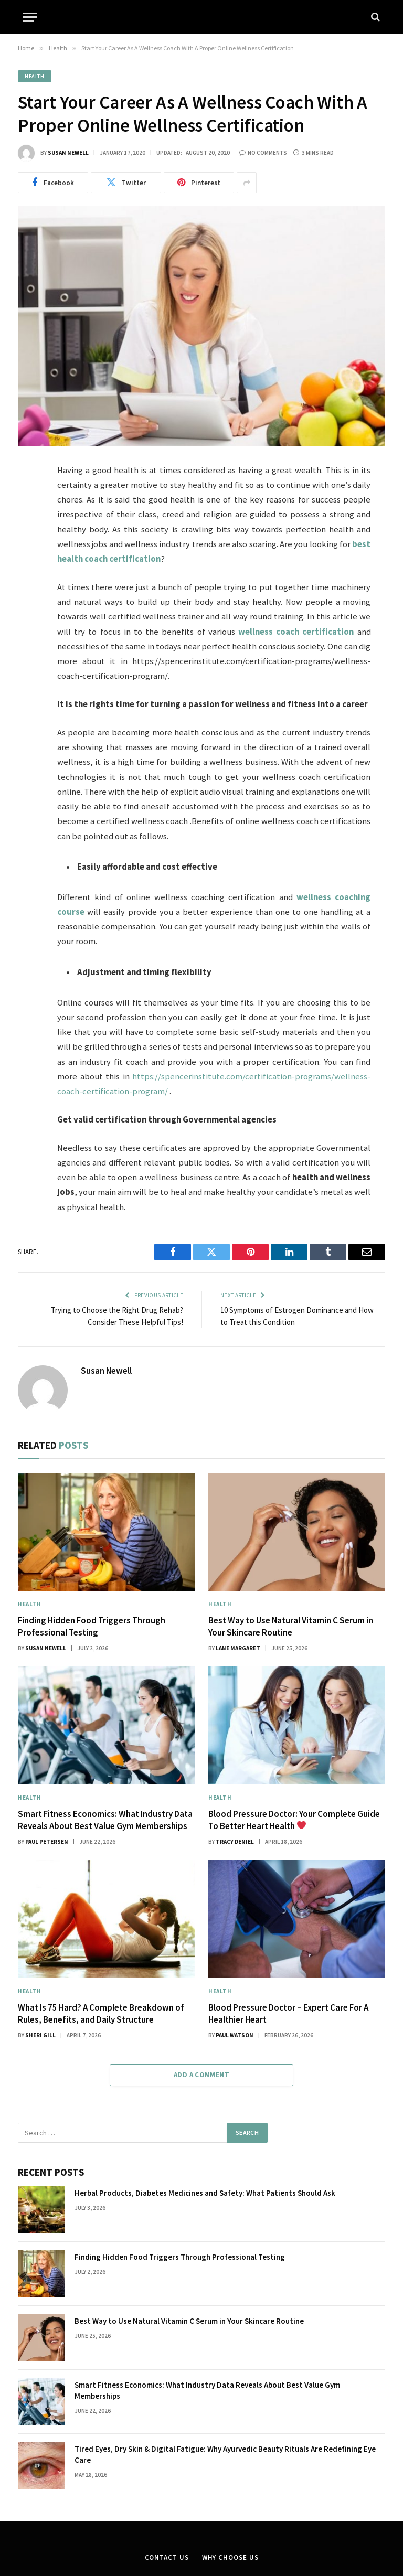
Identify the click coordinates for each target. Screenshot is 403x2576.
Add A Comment (201, 2074)
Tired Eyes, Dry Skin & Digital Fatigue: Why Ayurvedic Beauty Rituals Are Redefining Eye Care (225, 2454)
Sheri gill (40, 2035)
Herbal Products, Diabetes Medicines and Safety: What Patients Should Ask (205, 2193)
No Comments (263, 152)
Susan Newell (68, 152)
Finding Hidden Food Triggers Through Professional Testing (91, 1626)
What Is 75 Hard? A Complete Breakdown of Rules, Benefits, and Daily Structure (101, 2013)
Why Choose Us (230, 2557)
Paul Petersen (46, 1841)
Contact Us (167, 2557)
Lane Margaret (238, 1648)
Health (35, 76)
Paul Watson (234, 2035)
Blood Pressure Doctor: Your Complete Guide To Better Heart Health (294, 1820)
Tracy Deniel (235, 1841)
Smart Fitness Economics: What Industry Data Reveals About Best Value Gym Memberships (105, 1820)
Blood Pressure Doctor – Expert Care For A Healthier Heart (288, 2013)
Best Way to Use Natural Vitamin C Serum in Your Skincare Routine (290, 1626)
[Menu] (30, 17)
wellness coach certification (296, 631)
